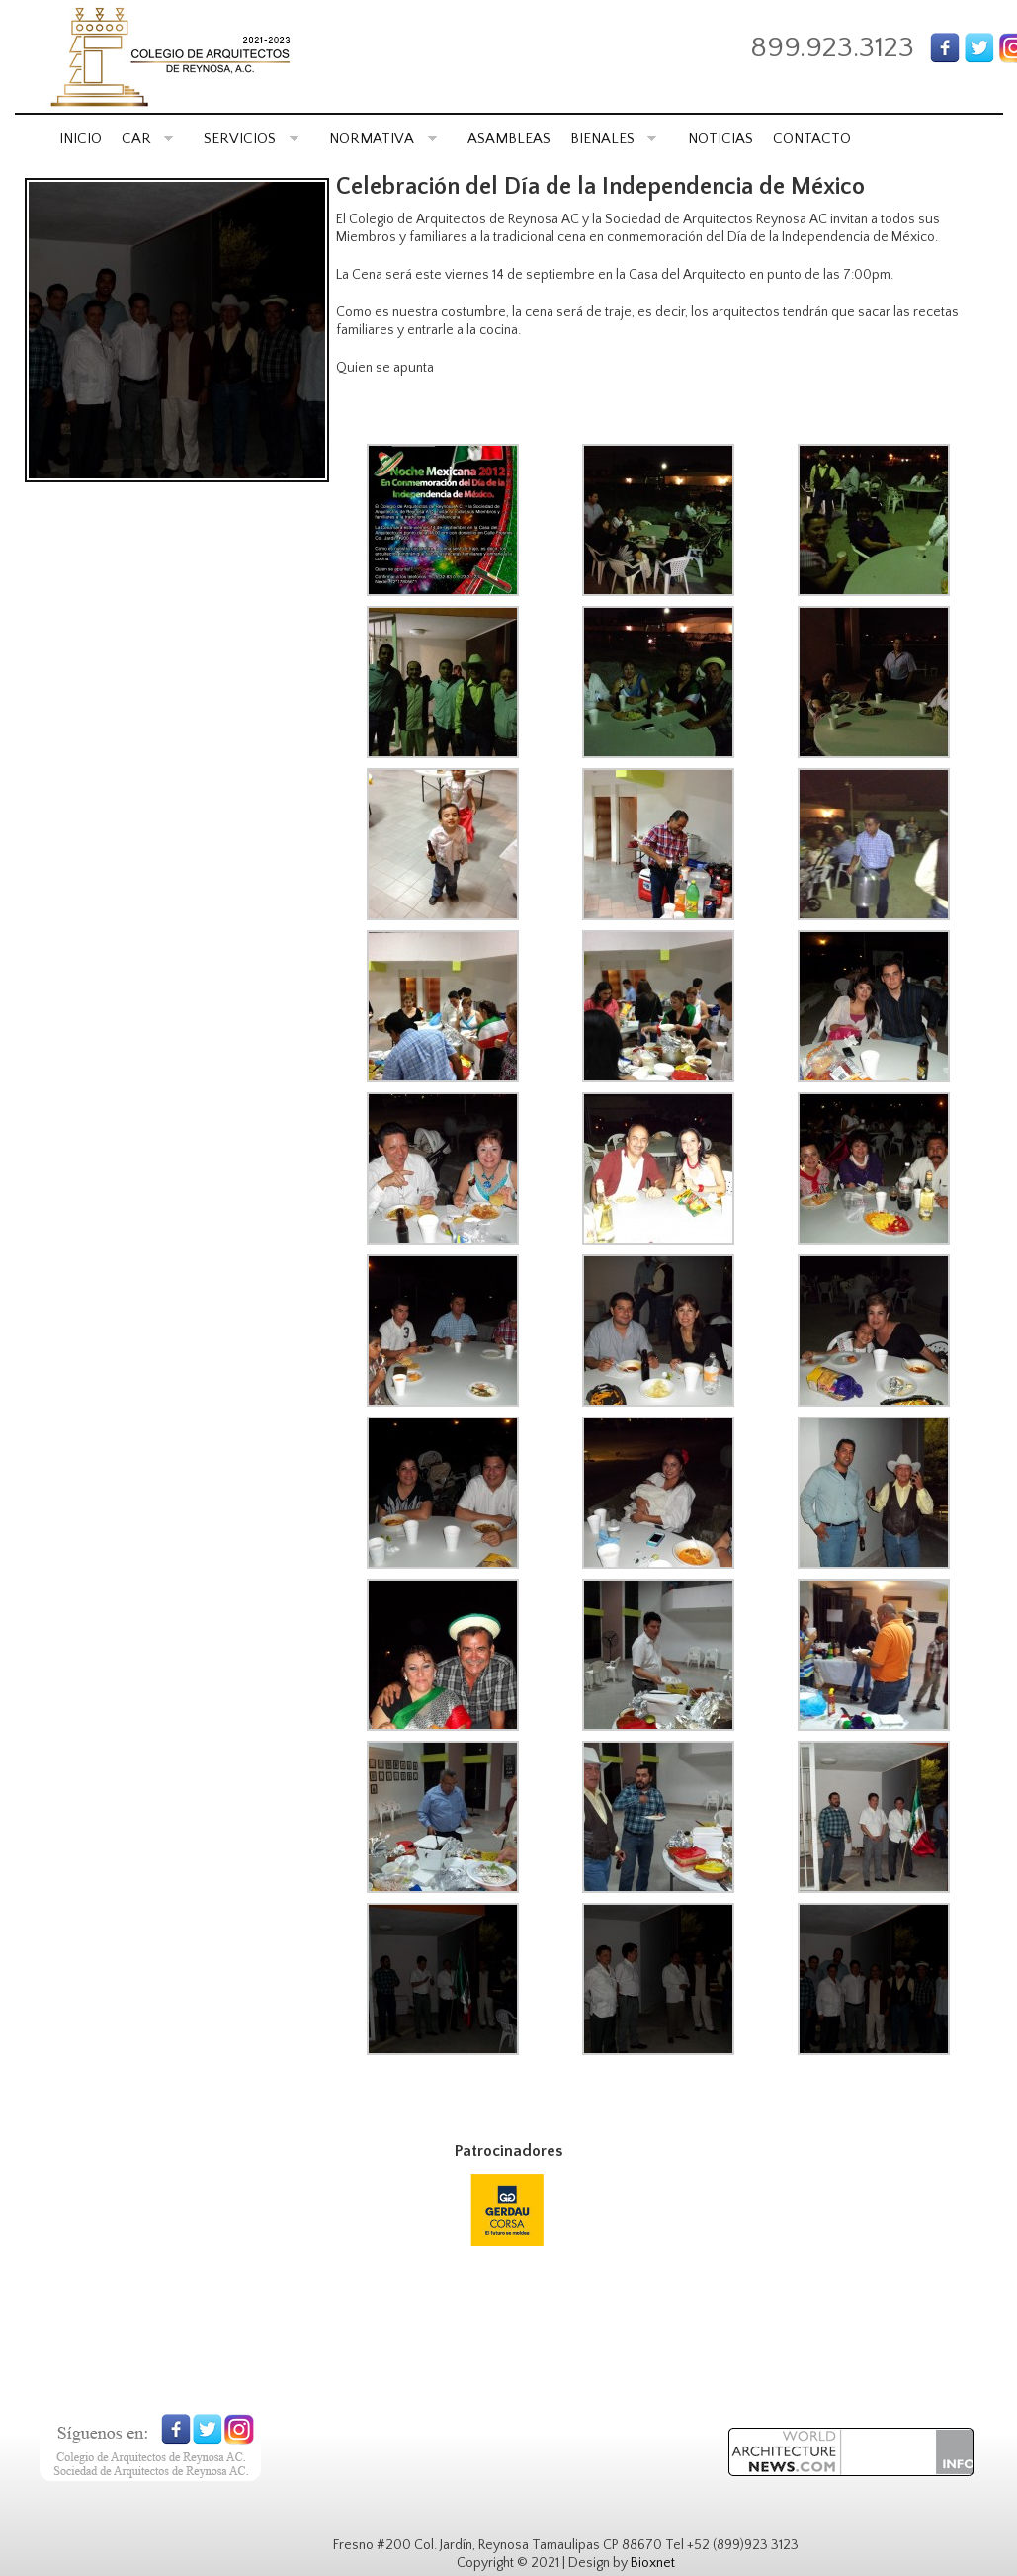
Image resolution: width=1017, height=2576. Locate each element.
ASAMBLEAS (509, 138)
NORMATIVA (383, 138)
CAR (148, 138)
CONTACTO (812, 138)
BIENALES (613, 138)
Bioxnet (653, 2563)
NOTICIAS (720, 138)
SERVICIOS (251, 138)
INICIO (80, 138)
